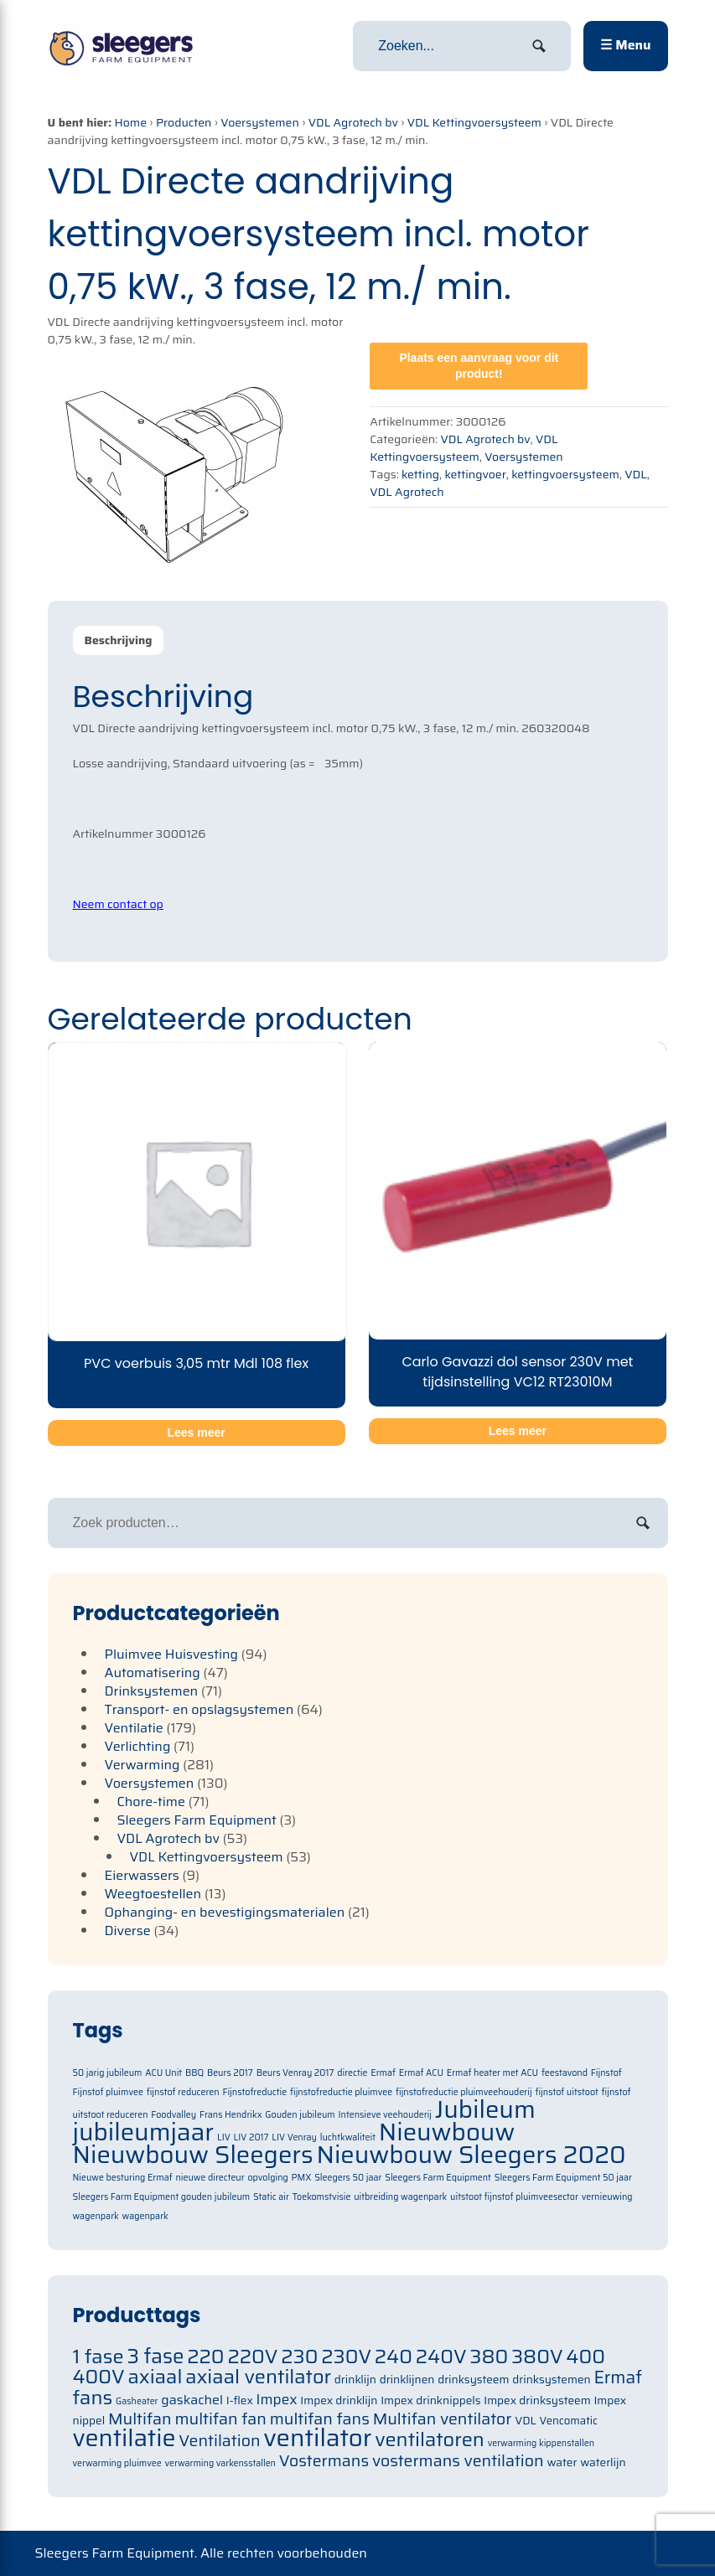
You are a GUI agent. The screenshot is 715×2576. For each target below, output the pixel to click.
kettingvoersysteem (565, 474)
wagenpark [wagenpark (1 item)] (145, 2216)
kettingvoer (475, 474)
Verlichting (138, 1746)
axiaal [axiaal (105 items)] (154, 2376)
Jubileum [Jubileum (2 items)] (485, 2109)
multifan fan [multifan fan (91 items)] (220, 2419)
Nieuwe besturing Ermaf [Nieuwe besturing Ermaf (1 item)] (123, 2178)
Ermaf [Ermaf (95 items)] (617, 2377)
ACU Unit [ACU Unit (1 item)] (163, 2073)
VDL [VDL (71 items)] (525, 2420)
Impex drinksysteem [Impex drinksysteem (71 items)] (537, 2400)
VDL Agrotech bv (353, 122)
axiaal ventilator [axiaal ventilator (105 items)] (258, 2376)
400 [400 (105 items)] (585, 2356)
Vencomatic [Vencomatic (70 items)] (569, 2420)
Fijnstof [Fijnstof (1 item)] (606, 2073)
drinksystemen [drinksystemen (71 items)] (551, 2379)
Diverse (128, 1930)
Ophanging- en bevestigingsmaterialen (225, 1912)
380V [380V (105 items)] (537, 2356)
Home (131, 122)
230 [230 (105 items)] (299, 2356)
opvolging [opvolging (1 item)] (267, 2178)
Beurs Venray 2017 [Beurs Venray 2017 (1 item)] (295, 2073)
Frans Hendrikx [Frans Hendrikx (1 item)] (230, 2115)
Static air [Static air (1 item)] (271, 2197)
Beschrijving (119, 640)
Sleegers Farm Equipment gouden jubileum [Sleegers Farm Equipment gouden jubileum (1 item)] (162, 2197)
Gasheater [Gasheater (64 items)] (137, 2401)
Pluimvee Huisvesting (172, 1654)
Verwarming (142, 1764)
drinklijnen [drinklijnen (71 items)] (407, 2379)
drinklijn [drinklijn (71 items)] (355, 2379)
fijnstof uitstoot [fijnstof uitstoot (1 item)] (566, 2092)
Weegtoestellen (153, 1893)
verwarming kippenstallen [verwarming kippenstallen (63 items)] (541, 2443)
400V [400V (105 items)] (99, 2376)
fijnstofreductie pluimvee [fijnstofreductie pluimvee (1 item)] (341, 2092)
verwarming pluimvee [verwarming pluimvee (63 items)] (117, 2463)
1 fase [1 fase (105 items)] (98, 2356)
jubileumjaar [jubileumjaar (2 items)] (144, 2132)
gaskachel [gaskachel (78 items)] (192, 2399)
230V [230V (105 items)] (346, 2356)
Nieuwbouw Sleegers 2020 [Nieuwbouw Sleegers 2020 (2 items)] (470, 2154)
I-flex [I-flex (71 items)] (239, 2400)
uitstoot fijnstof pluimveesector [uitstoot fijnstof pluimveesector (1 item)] (514, 2197)
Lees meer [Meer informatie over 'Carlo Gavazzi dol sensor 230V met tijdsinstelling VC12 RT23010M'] (518, 1431)
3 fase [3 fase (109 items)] (155, 2356)
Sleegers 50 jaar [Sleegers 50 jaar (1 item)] (347, 2178)
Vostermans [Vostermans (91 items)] (324, 2461)
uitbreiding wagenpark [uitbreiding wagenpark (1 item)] (400, 2197)
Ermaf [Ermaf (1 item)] (383, 2073)
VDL (635, 474)
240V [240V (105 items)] (441, 2356)
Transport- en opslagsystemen (199, 1709)
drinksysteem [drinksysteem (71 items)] (473, 2379)
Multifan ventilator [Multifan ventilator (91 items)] (442, 2419)
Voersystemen (259, 122)
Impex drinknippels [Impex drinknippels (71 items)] (430, 2400)
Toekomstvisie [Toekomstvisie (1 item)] (322, 2197)
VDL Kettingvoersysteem (474, 122)
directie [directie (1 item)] (352, 2073)
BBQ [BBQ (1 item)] (194, 2073)
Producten (184, 122)
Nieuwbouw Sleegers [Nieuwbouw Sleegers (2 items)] (193, 2154)
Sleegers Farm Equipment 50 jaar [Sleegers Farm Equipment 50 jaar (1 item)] (563, 2178)
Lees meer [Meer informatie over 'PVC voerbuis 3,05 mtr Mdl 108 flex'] (196, 1432)
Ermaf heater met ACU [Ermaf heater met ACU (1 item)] (492, 2073)
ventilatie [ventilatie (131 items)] (124, 2438)
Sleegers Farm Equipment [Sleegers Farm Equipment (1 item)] (438, 2178)
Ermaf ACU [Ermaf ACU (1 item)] (421, 2073)
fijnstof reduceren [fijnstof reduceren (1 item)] (183, 2092)
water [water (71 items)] (562, 2462)
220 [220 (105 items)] (205, 2356)
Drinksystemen (152, 1690)
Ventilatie (134, 1727)
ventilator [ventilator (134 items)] (317, 2438)
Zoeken (643, 1523)
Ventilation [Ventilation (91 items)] (219, 2441)
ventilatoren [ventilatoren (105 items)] (429, 2439)
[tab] (118, 640)
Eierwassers (142, 1875)
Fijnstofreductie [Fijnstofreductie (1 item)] (254, 2092)
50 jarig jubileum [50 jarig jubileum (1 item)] (107, 2073)
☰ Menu (625, 44)
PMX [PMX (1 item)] (302, 2178)
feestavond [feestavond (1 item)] (564, 2073)
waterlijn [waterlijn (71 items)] (602, 2462)
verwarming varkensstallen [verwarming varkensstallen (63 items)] (220, 2463)
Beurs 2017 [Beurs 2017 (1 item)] (230, 2073)
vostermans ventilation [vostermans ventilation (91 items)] (458, 2461)
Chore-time (151, 1801)
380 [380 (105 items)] (488, 2356)
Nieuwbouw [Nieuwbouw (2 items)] (447, 2132)
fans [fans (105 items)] (93, 2397)
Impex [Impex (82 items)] (277, 2399)
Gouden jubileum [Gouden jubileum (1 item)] (299, 2115)
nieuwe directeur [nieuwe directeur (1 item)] (209, 2178)
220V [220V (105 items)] (252, 2356)
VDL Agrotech (406, 492)
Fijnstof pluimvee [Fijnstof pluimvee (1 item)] (108, 2092)
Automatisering (152, 1672)
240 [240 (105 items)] (393, 2356)
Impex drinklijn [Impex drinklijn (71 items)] (338, 2400)
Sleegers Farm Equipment (197, 1819)
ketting (420, 474)
